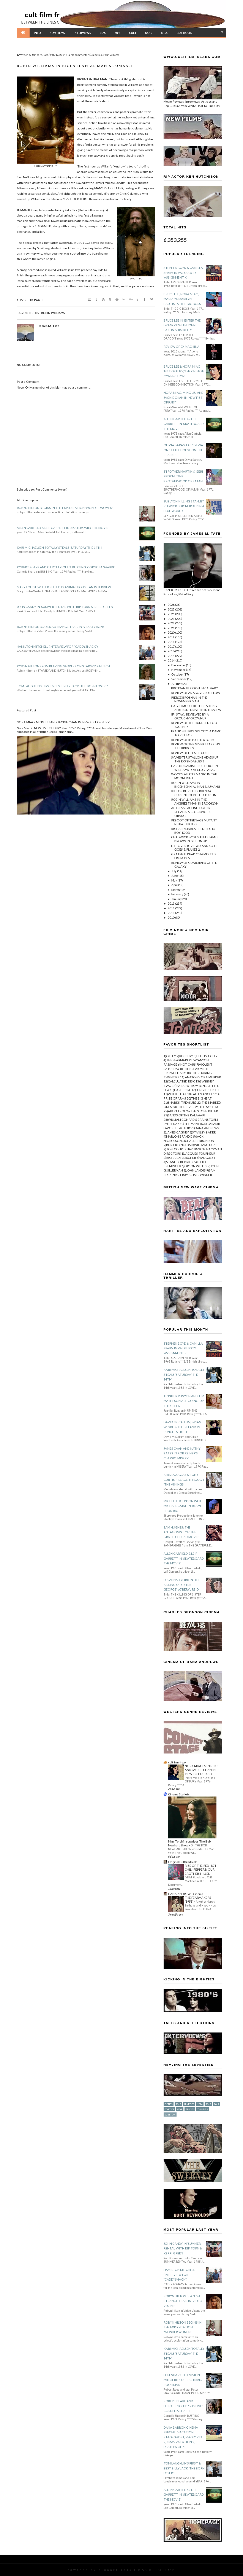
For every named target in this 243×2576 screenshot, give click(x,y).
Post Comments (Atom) (51, 489)
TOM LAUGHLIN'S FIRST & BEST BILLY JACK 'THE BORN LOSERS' (62, 686)
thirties (203, 2109)
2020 (171, 632)
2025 (171, 609)
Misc (164, 33)
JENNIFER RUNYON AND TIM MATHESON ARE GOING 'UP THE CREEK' (184, 1401)
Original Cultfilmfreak (182, 1862)
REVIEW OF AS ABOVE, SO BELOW (195, 693)
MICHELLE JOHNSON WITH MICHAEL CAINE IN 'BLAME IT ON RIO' (183, 1506)
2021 (171, 628)
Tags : (21, 313)
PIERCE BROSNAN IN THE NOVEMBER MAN (189, 699)
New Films (57, 33)
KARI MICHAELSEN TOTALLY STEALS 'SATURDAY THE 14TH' (59, 547)
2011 (171, 913)
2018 (171, 642)
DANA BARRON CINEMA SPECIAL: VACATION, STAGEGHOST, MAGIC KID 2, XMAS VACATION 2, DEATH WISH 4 (183, 2437)
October (177, 674)
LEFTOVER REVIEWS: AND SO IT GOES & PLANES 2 (194, 847)
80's (103, 33)
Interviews (82, 33)
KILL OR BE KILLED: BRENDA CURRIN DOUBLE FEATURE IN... (194, 793)
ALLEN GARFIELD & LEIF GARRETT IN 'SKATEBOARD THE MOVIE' (63, 527)
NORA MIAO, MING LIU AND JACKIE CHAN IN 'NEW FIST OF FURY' (63, 722)
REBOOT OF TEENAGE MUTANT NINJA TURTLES (194, 822)
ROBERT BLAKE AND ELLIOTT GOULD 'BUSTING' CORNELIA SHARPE (66, 567)
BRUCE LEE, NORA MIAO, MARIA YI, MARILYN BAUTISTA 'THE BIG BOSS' (183, 299)
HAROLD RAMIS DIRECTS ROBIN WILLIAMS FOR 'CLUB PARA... (194, 768)
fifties (169, 2104)
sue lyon (170, 2114)
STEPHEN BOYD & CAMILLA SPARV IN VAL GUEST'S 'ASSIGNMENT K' (183, 272)
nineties (97, 54)
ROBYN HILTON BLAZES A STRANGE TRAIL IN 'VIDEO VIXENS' (61, 626)
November (178, 669)
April (174, 885)
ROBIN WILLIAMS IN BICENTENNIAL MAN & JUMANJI (195, 784)
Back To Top (157, 2569)
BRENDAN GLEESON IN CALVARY (194, 688)
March (175, 889)
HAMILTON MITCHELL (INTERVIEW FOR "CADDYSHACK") (57, 646)
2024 (171, 614)
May (174, 880)
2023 (171, 618)
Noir (148, 33)
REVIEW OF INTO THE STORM (192, 739)
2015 (171, 656)
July (174, 871)
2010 (171, 917)
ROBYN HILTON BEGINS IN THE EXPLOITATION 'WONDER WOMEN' (65, 508)
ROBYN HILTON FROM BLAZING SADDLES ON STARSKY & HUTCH (63, 666)
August (177, 683)
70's (117, 33)
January (176, 899)
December (178, 665)
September (178, 679)
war (180, 2109)
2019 (171, 637)
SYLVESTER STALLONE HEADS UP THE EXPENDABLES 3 (195, 759)
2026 (171, 604)
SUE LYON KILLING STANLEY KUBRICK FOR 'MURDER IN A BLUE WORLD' (184, 506)
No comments (79, 54)
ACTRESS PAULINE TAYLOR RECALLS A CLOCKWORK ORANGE (191, 812)
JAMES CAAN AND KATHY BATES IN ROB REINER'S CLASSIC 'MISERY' (182, 1453)
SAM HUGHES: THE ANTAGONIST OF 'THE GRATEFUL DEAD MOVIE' (181, 1532)
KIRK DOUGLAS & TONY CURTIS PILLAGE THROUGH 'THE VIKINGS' (184, 1479)
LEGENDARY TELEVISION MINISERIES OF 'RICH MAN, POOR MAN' (183, 2379)
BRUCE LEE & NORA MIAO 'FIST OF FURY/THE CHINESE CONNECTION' (184, 371)
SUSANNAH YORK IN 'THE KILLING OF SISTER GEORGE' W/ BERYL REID (182, 1584)
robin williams (111, 54)
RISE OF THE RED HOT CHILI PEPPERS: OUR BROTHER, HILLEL (200, 1869)
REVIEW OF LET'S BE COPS (190, 753)
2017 (171, 646)
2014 (171, 660)
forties (169, 2109)
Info (37, 33)
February (177, 894)
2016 (171, 651)
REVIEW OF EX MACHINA (181, 346)
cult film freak (48, 14)
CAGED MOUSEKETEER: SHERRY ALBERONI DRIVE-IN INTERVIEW (196, 708)
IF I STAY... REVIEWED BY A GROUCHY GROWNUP (190, 716)
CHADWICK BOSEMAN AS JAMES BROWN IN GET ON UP (194, 839)
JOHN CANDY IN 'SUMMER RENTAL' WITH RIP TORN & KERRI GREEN (65, 607)
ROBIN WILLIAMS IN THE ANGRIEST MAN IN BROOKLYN (194, 801)
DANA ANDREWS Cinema (185, 1894)
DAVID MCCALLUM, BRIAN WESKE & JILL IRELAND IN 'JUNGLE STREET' (182, 1427)
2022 (171, 623)
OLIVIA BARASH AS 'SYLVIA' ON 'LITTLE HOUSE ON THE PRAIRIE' (184, 450)
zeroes (190, 2109)
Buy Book (184, 33)
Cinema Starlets (179, 1794)
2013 (171, 903)
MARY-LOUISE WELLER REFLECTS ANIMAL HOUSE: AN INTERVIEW (64, 587)
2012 (171, 908)
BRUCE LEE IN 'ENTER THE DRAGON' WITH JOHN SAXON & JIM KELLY (182, 325)
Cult (132, 33)
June (174, 875)
